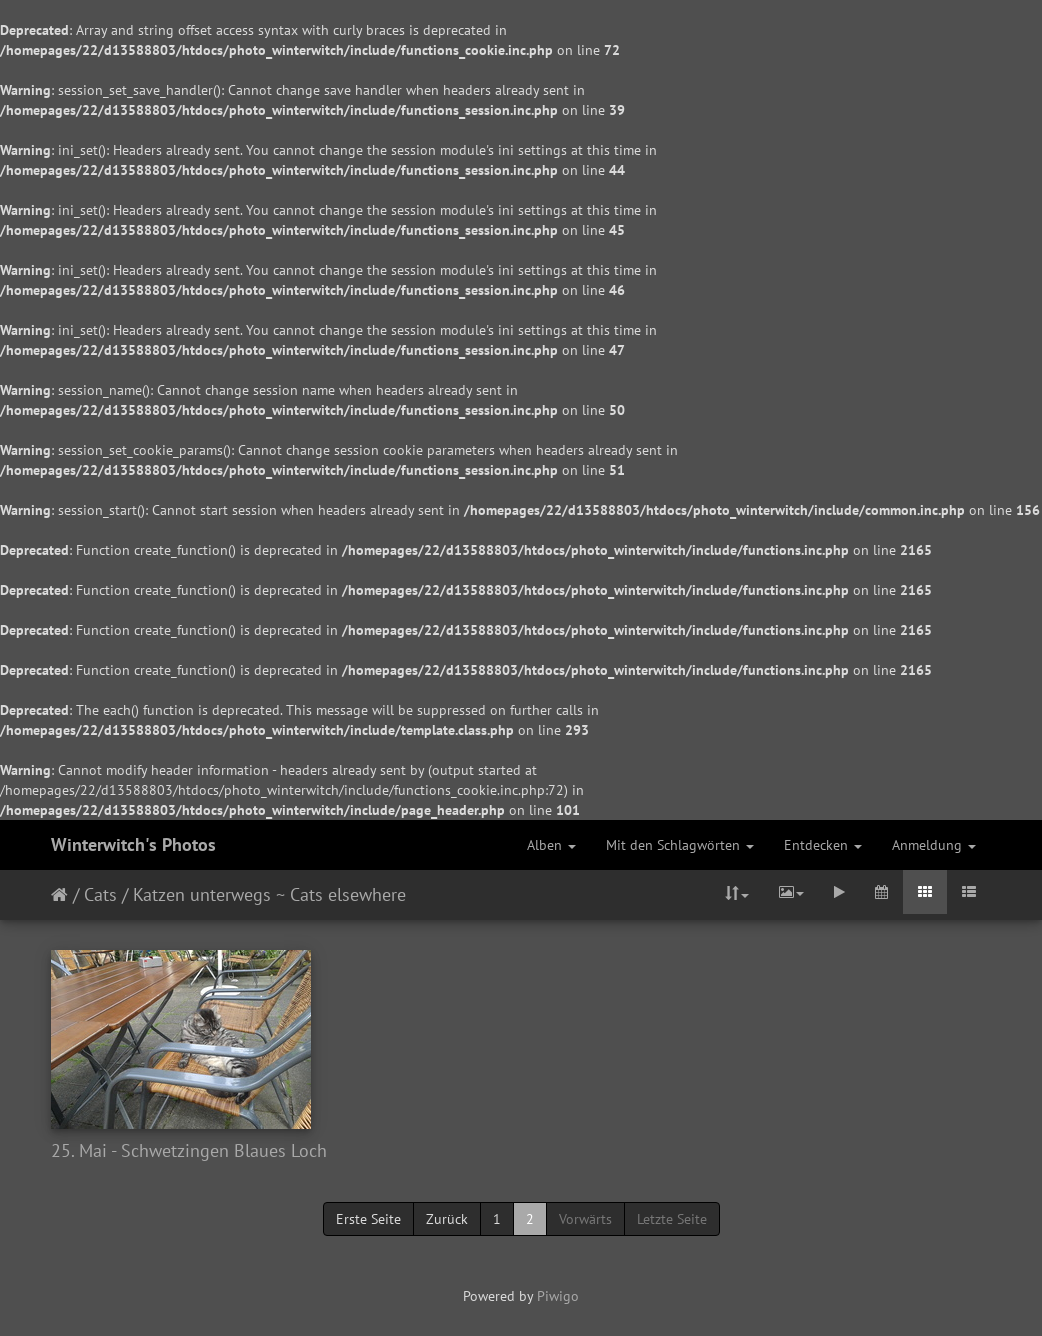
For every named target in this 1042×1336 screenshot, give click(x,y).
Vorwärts (585, 1219)
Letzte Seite (672, 1219)
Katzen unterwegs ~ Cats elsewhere (269, 894)
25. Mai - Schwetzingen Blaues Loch (189, 1151)
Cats (100, 894)
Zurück (447, 1219)
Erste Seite (368, 1219)
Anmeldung (934, 845)
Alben (551, 845)
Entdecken (823, 845)
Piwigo (558, 1296)
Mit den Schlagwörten (680, 845)
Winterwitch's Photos (133, 844)
